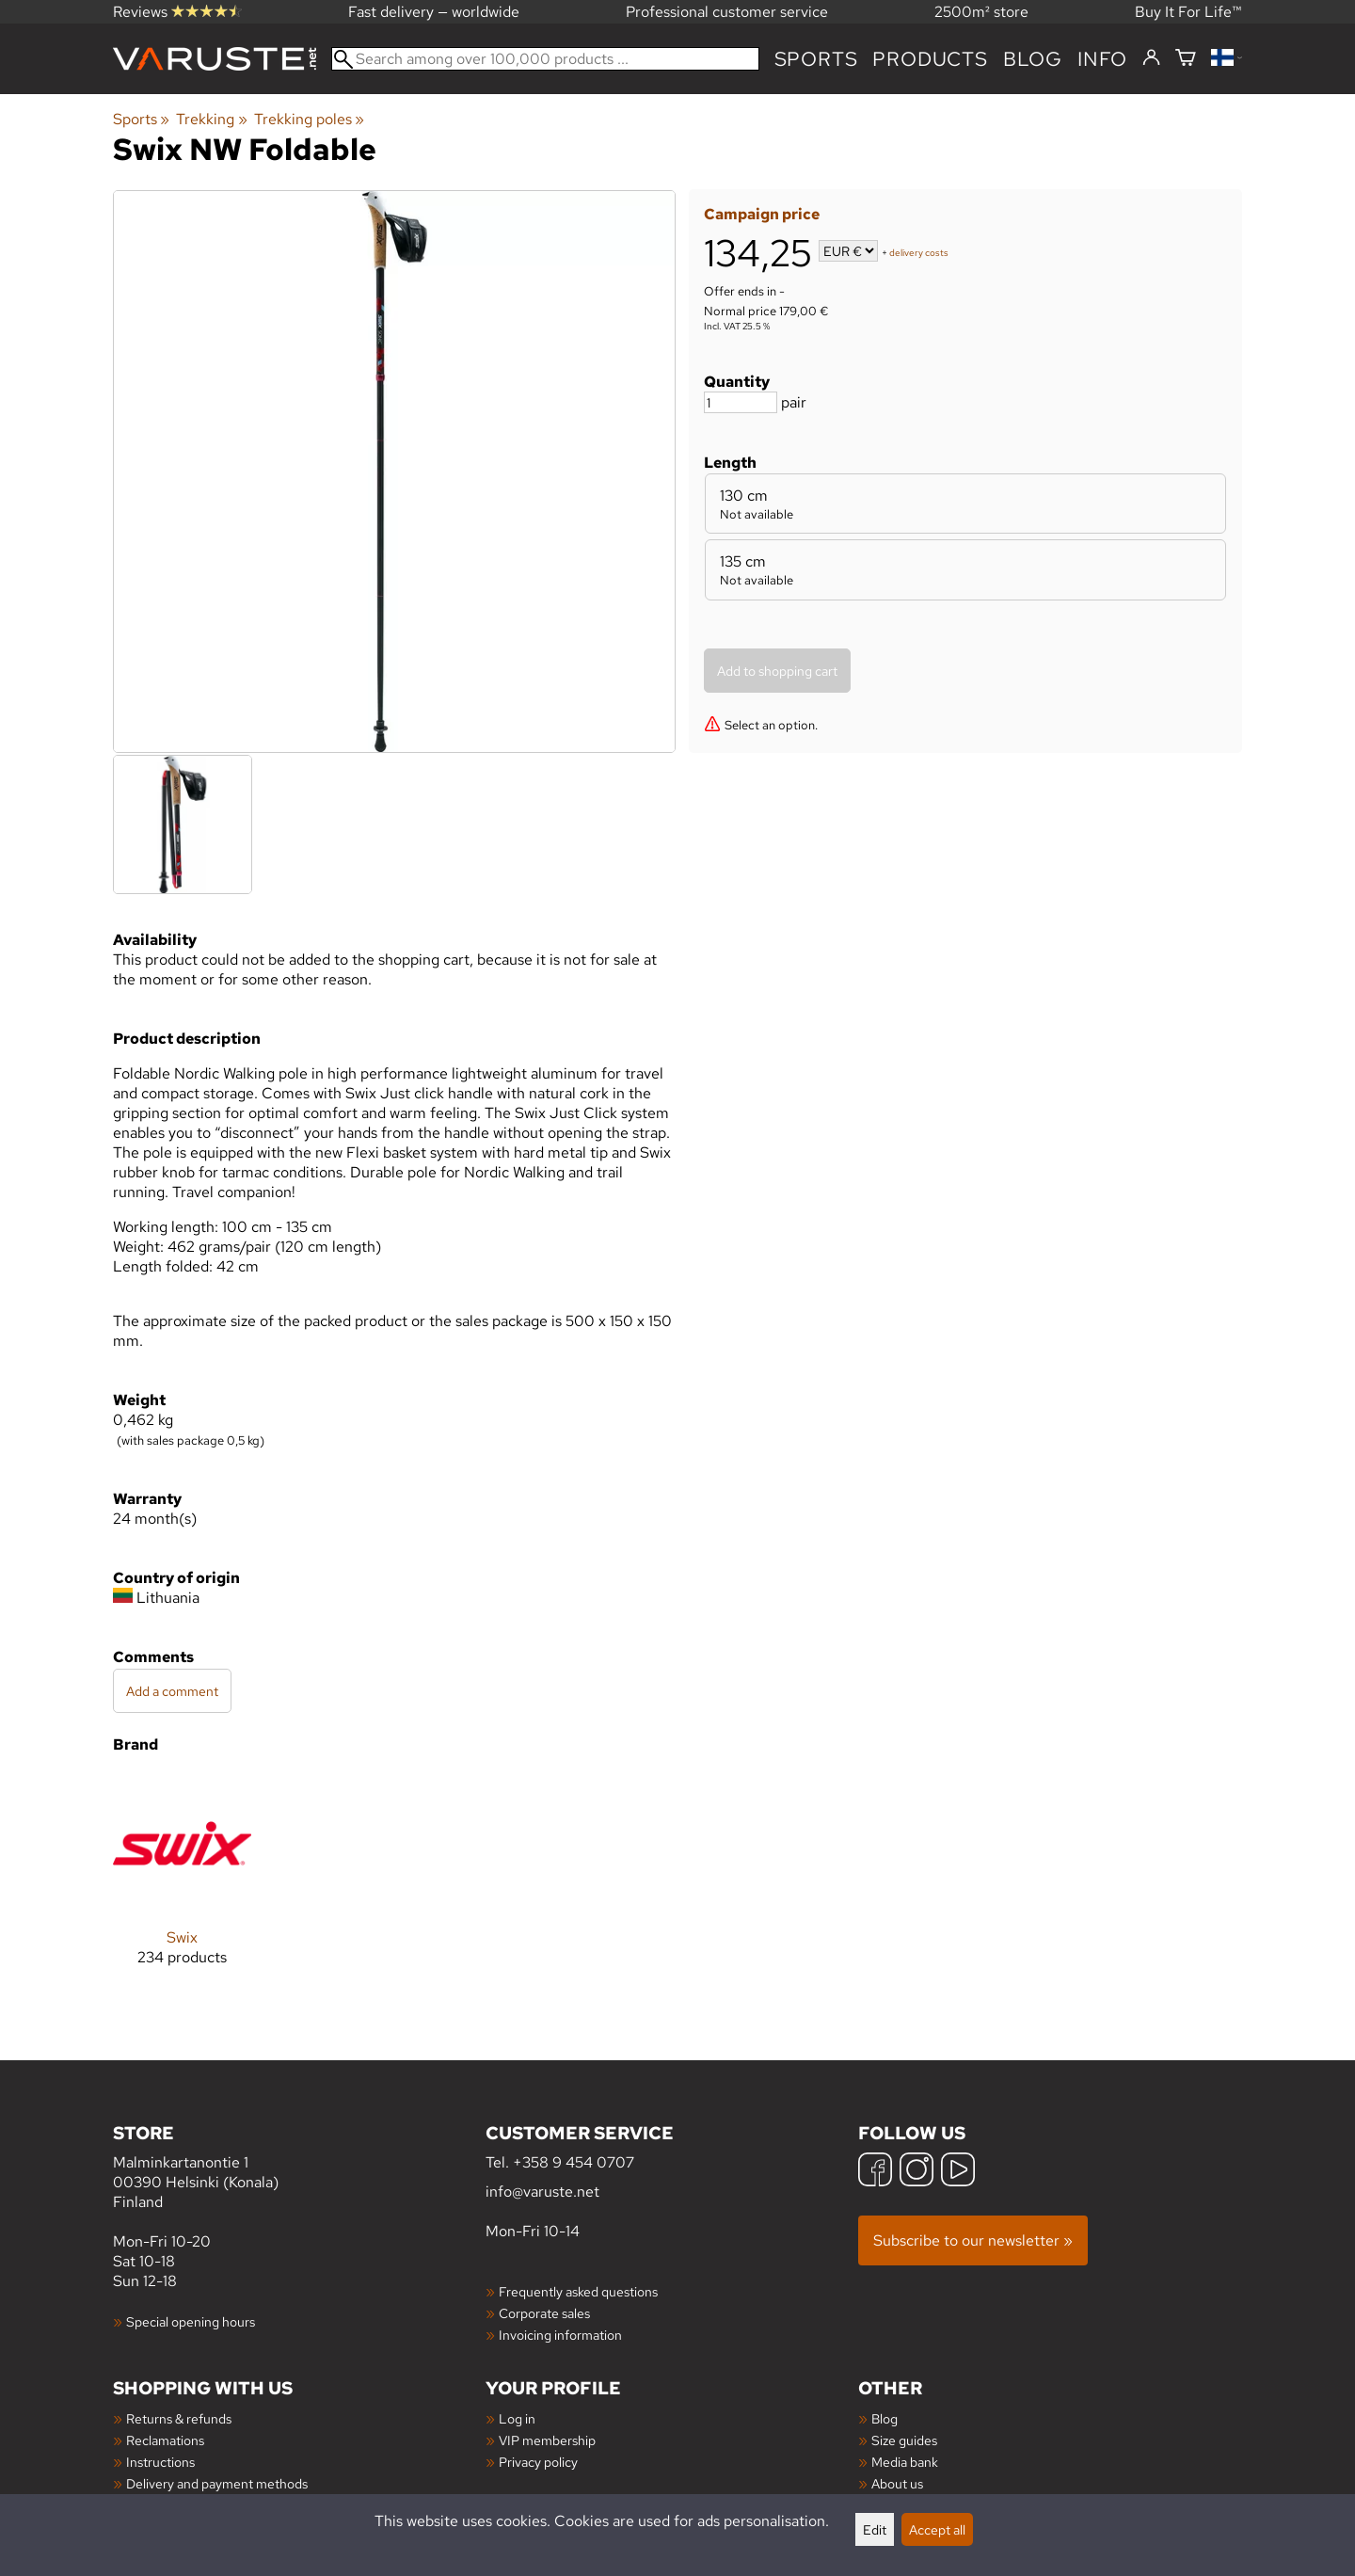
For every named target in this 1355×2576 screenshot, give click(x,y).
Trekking (211, 119)
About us (897, 2483)
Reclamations (165, 2440)
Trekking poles (309, 119)
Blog (884, 2418)
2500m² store (981, 12)
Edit (874, 2529)
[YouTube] (958, 2171)
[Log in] (1151, 58)
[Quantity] (740, 402)
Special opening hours (190, 2321)
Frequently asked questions (578, 2291)
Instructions (160, 2462)
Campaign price (762, 214)
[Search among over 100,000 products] (545, 59)
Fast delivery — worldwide (433, 12)
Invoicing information (560, 2335)
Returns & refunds (178, 2418)
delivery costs (918, 253)
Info (1102, 59)
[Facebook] (875, 2171)
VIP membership (547, 2440)
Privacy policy (538, 2462)
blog (1032, 59)
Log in (517, 2418)
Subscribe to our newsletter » (973, 2240)
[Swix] (182, 1884)
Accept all (937, 2529)
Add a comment (172, 1691)
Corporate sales (544, 2313)
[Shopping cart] (1185, 59)
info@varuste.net (542, 2191)
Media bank (904, 2462)
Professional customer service (727, 12)
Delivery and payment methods (217, 2483)
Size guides (904, 2440)
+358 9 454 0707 (573, 2162)
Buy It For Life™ (1188, 12)
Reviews (177, 12)
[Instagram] (916, 2171)
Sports (816, 59)
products (929, 59)
